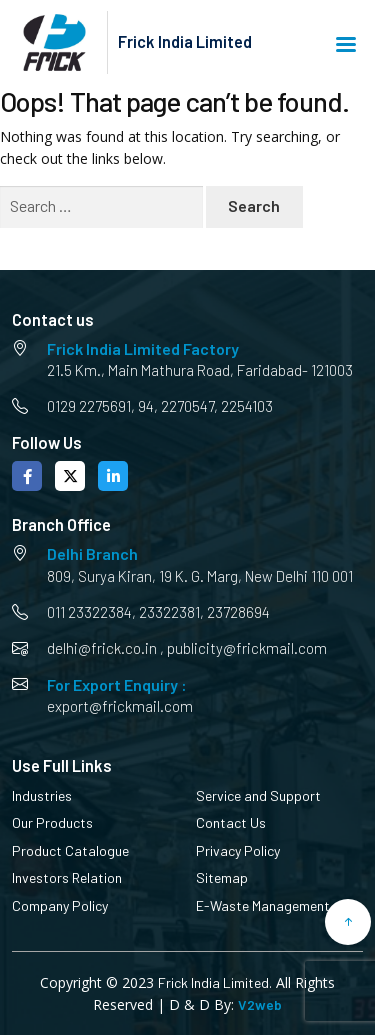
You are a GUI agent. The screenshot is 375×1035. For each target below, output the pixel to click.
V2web (260, 1004)
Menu (346, 44)
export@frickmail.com (120, 706)
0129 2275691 (89, 406)
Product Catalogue (70, 850)
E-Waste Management (263, 905)
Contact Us (231, 822)
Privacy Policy (238, 850)
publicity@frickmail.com (247, 648)
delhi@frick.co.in (102, 648)
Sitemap (222, 877)
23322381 (169, 612)
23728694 (238, 612)
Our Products (52, 822)
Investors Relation (67, 877)
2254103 (247, 406)
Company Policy (60, 905)
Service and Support (258, 795)
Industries (42, 795)
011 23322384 (89, 612)
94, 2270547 (176, 406)
